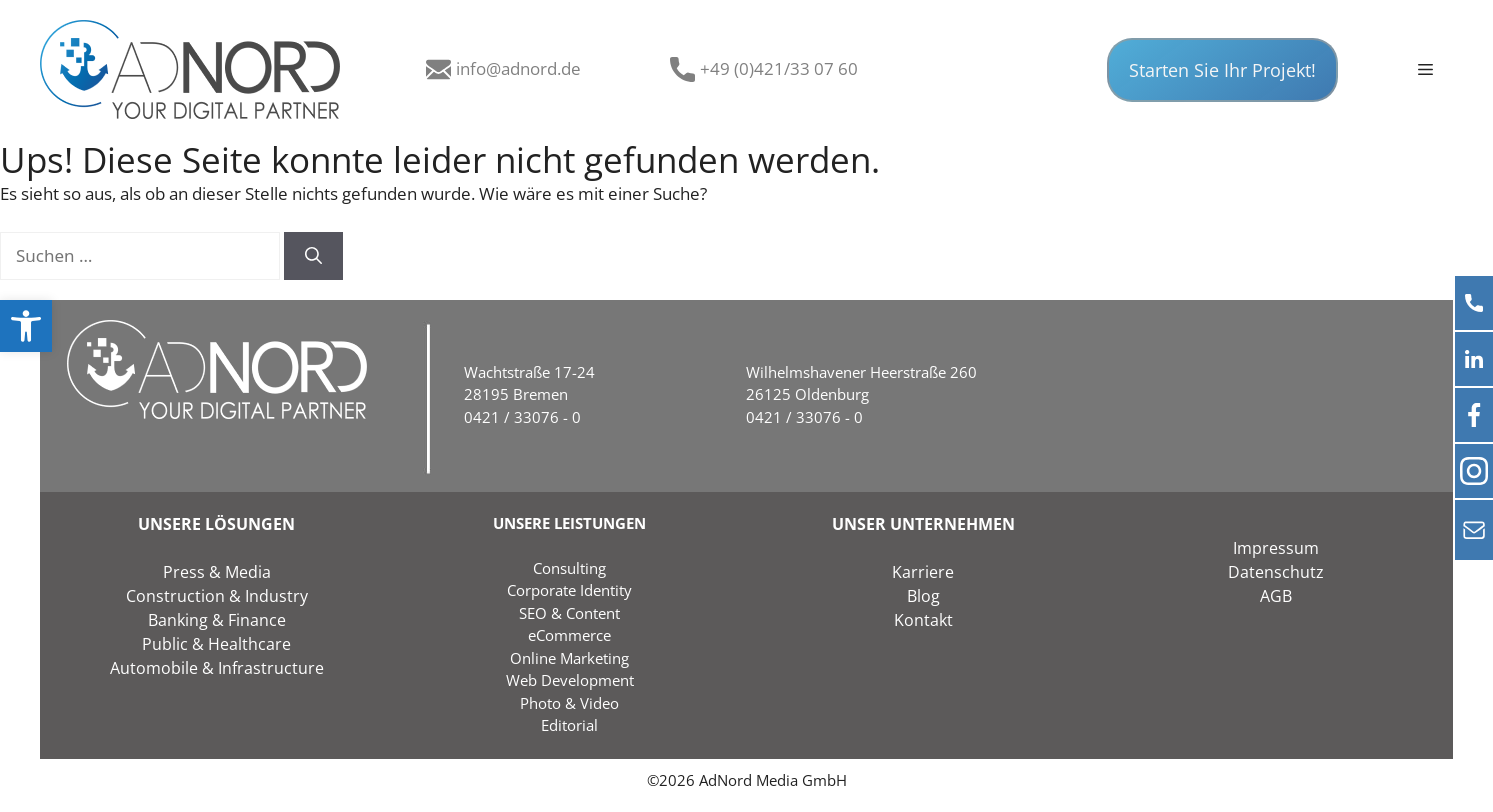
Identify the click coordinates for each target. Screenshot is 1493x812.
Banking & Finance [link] (217, 620)
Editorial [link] (569, 725)
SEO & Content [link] (569, 613)
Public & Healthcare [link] (216, 644)
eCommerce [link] (569, 635)
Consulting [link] (569, 568)
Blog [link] (923, 596)
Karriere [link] (923, 572)
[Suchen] (313, 256)
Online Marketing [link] (569, 658)
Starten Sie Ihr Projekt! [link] (1222, 70)
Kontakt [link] (923, 620)
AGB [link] (1276, 596)
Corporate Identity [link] (569, 590)
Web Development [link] (570, 680)
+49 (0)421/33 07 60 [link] (779, 68)
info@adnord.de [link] (518, 68)
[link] (26, 326)
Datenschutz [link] (1276, 572)
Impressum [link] (1276, 548)
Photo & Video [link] (569, 703)
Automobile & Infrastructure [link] (217, 668)
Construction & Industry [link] (217, 596)
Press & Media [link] (217, 572)
